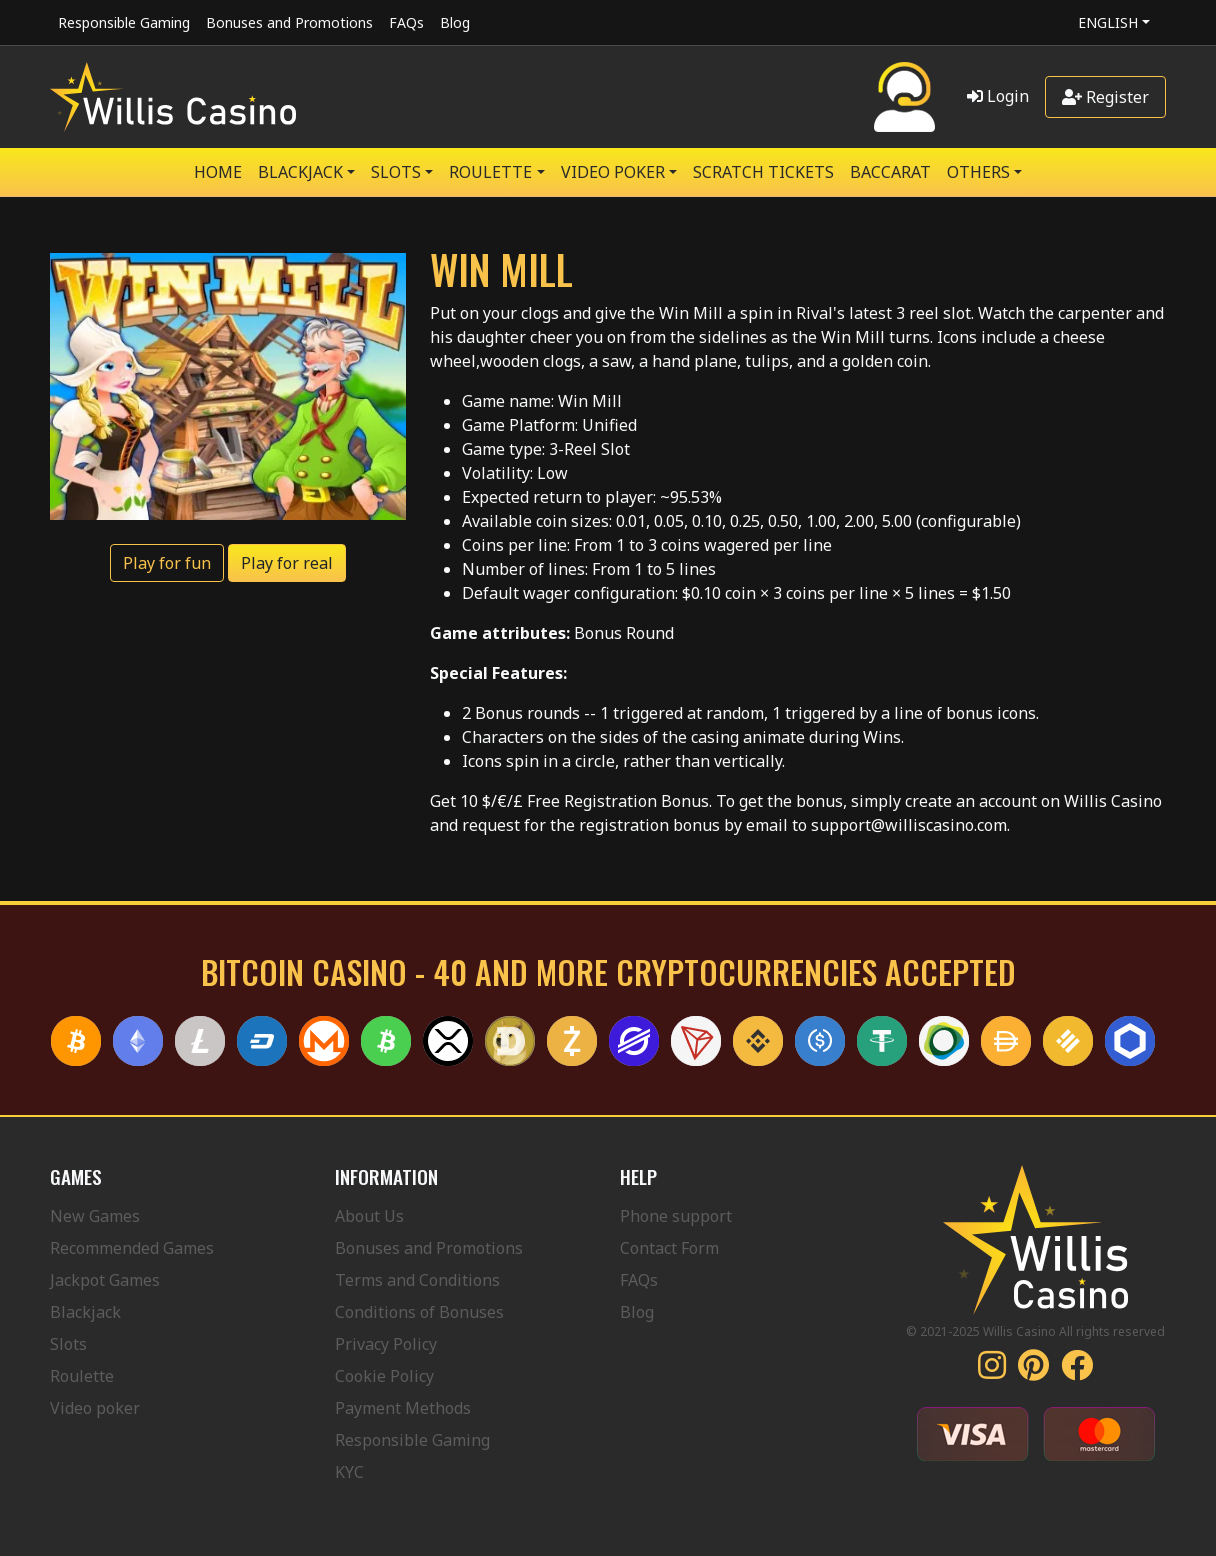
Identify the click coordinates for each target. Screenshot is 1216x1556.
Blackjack (85, 1312)
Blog (455, 22)
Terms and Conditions (417, 1280)
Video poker (95, 1408)
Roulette (82, 1376)
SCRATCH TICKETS (763, 172)
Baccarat (890, 172)
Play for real (287, 563)
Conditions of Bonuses (419, 1312)
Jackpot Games (105, 1280)
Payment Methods (403, 1408)
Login (998, 96)
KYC (349, 1472)
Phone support (676, 1216)
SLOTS (396, 172)
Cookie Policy (384, 1376)
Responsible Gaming (124, 22)
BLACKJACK (300, 172)
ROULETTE (490, 172)
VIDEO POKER (613, 172)
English (1108, 22)
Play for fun (167, 563)
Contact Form (669, 1248)
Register (1105, 97)
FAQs (406, 22)
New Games (95, 1216)
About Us (369, 1216)
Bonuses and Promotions (289, 22)
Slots (68, 1344)
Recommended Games (132, 1248)
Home (218, 172)
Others (978, 172)
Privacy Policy (386, 1344)
